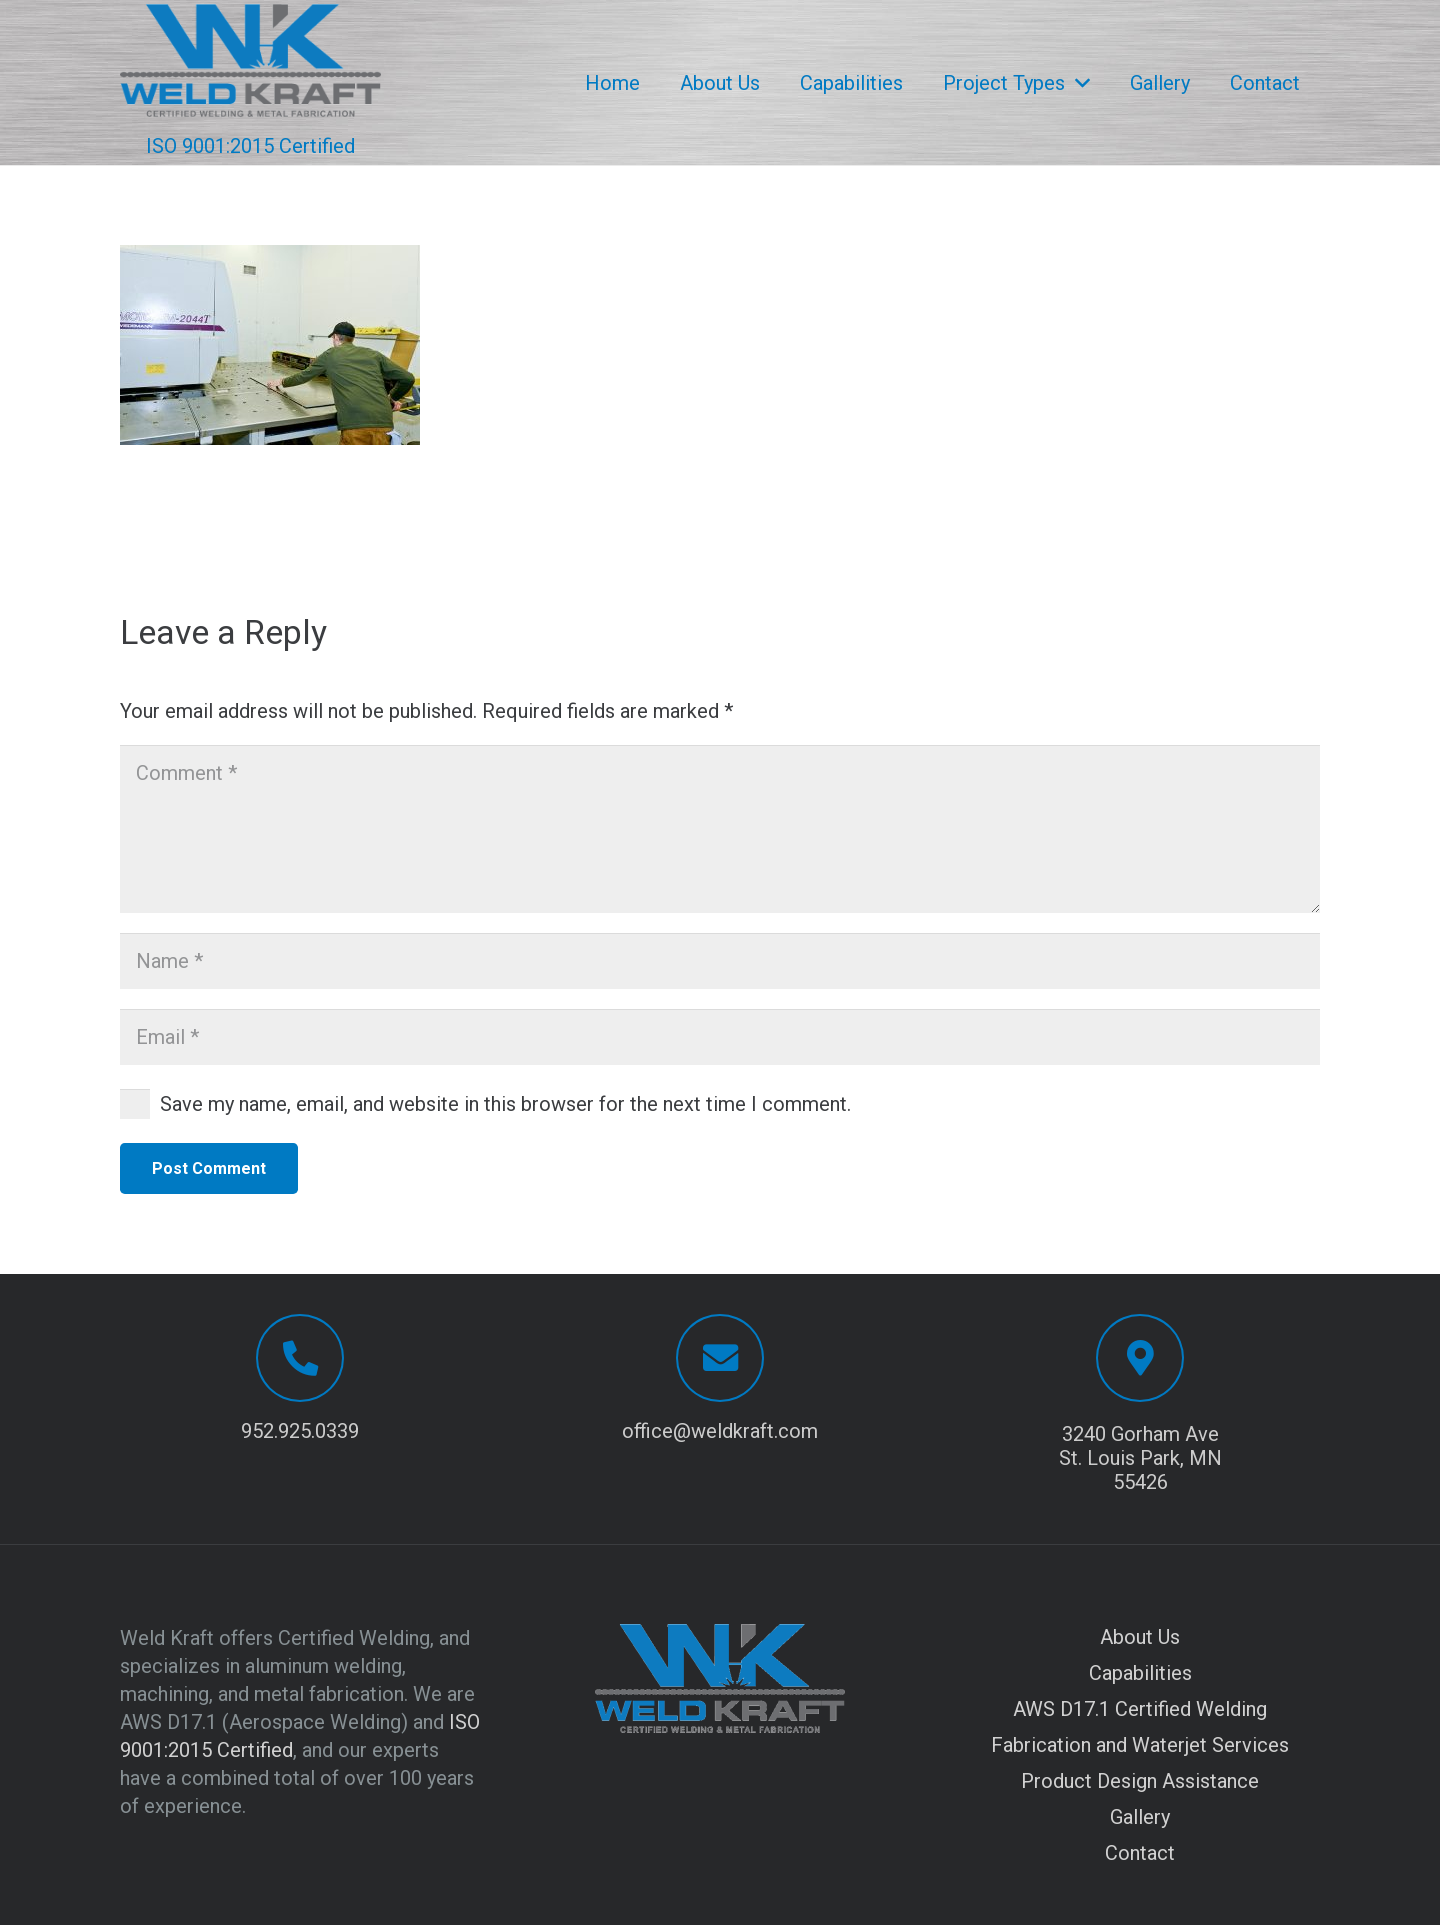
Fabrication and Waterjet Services (1140, 1745)
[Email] (720, 1037)
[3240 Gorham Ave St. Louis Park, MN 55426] (1140, 1358)
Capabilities (1140, 1673)
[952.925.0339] (300, 1358)
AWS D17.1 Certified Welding (1140, 1709)
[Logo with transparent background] (250, 60)
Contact (1140, 1853)
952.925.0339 (300, 1431)
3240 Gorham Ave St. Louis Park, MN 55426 (1140, 1458)
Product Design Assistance (1140, 1781)
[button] (1077, 83)
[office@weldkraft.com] (720, 1358)
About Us (1140, 1637)
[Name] (720, 961)
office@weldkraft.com (720, 1431)
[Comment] (720, 829)
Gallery (1140, 1817)
